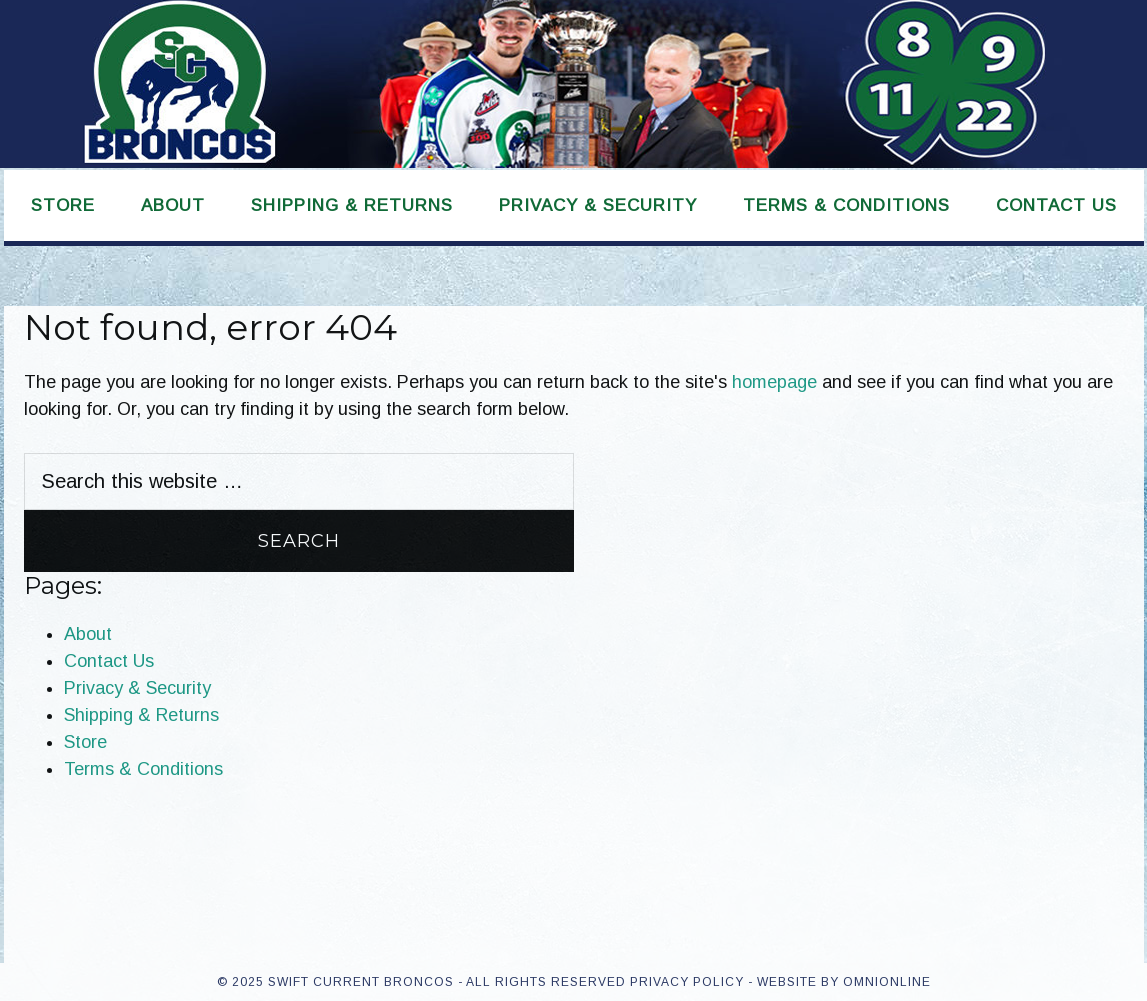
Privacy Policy (687, 982)
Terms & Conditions (143, 769)
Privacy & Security (137, 688)
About (88, 634)
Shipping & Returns (141, 715)
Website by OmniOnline (844, 982)
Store (85, 742)
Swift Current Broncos (574, 84)
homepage (774, 382)
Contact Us (109, 661)
